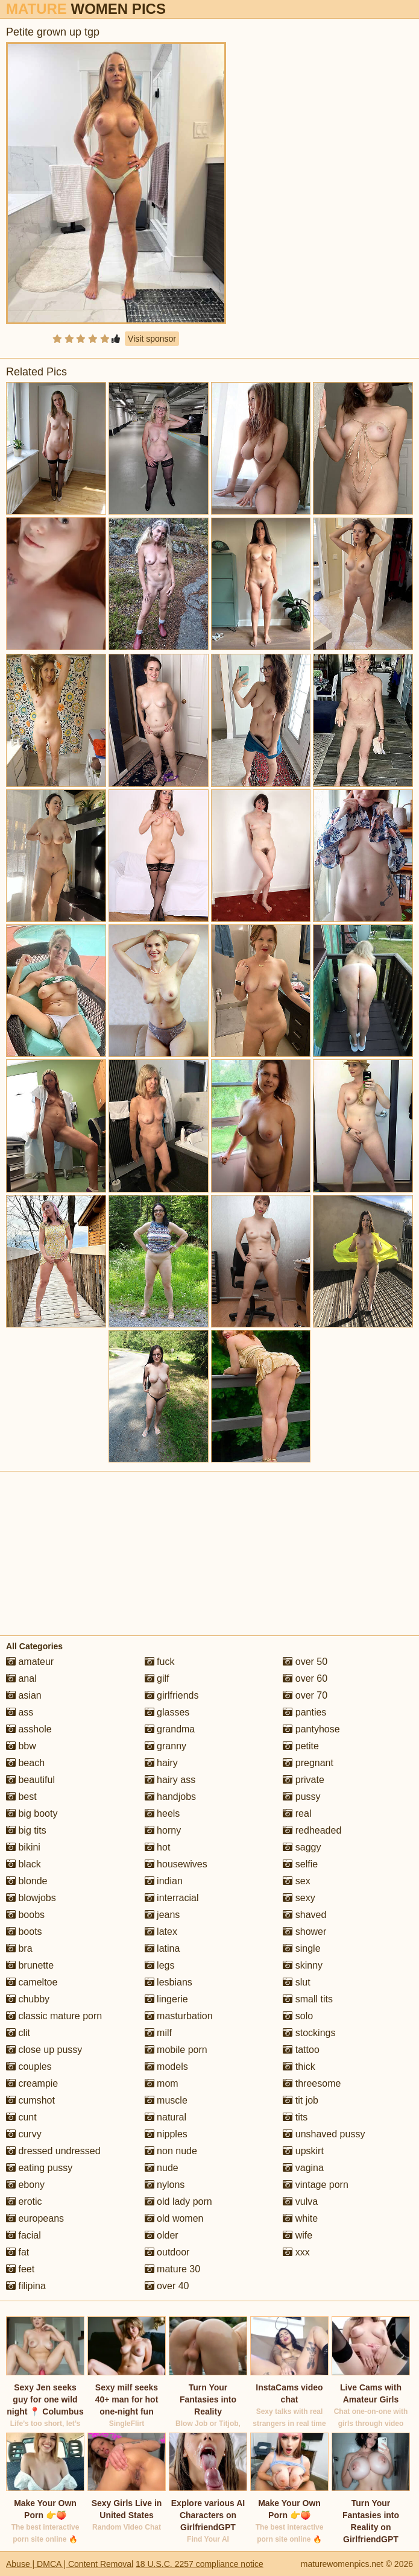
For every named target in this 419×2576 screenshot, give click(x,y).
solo (298, 2016)
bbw (21, 1746)
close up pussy (44, 2050)
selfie (300, 1864)
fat (17, 2252)
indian (164, 1881)
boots (24, 1931)
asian (24, 1695)
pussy (301, 1796)
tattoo (301, 2050)
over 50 (305, 1661)
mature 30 (172, 2269)
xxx (296, 2252)
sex (296, 1881)
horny (163, 1830)
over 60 (305, 1678)
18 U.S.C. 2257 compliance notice (199, 2564)
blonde (27, 1881)
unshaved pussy (324, 2134)
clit (18, 2033)
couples (29, 2066)
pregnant (308, 1763)
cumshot (30, 2100)
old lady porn (178, 2201)
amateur (30, 1661)
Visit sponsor (152, 338)
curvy (24, 2134)
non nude (171, 2151)
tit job (300, 2100)
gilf (157, 1678)
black (23, 1864)
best (21, 1796)
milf (158, 2033)
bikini (23, 1847)
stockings (309, 2033)
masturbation (179, 2016)
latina (162, 1948)
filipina (26, 2286)
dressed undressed (53, 2151)
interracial (172, 1898)
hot (158, 1847)
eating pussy (39, 2168)
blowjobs (31, 1898)
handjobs (170, 1796)
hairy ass (170, 1780)
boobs (25, 1915)
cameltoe (31, 1982)
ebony (25, 2185)
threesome (312, 2083)
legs (160, 1965)
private (303, 1780)
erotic (24, 2201)
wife (297, 2235)
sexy (299, 1898)
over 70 (305, 1695)
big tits (26, 1830)
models (166, 2066)
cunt (21, 2117)
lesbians (168, 1982)
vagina (303, 2168)
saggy (302, 1847)
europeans (35, 2218)
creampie (32, 2083)
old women (174, 2218)
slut (296, 1982)
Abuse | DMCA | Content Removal (69, 2564)
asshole (29, 1729)
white (300, 2218)
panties (304, 1712)
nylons (165, 2185)
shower (304, 1931)
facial (23, 2235)
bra (19, 1948)
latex (161, 1931)
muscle (166, 2100)
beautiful (30, 1780)
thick (299, 2066)
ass (19, 1712)
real (297, 1813)
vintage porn (315, 2185)
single (301, 1948)
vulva (300, 2201)
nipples (166, 2134)
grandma (170, 1729)
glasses (167, 1712)
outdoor (167, 2252)
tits (295, 2117)
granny (165, 1746)
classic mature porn (54, 2016)
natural (165, 2117)
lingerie (166, 1999)
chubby (27, 1999)
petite (301, 1746)
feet (20, 2269)
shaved (304, 1915)
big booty (31, 1813)
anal (21, 1678)
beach (25, 1763)
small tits (308, 1999)
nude (161, 2168)
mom (161, 2083)
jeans (162, 1915)
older (161, 2235)
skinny (303, 1965)
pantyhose (311, 1729)
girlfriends (172, 1695)
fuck (160, 1661)
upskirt (303, 2151)
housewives (176, 1864)
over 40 (167, 2286)
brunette (30, 1965)
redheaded (312, 1830)
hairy (161, 1763)
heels (162, 1813)
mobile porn (176, 2050)
